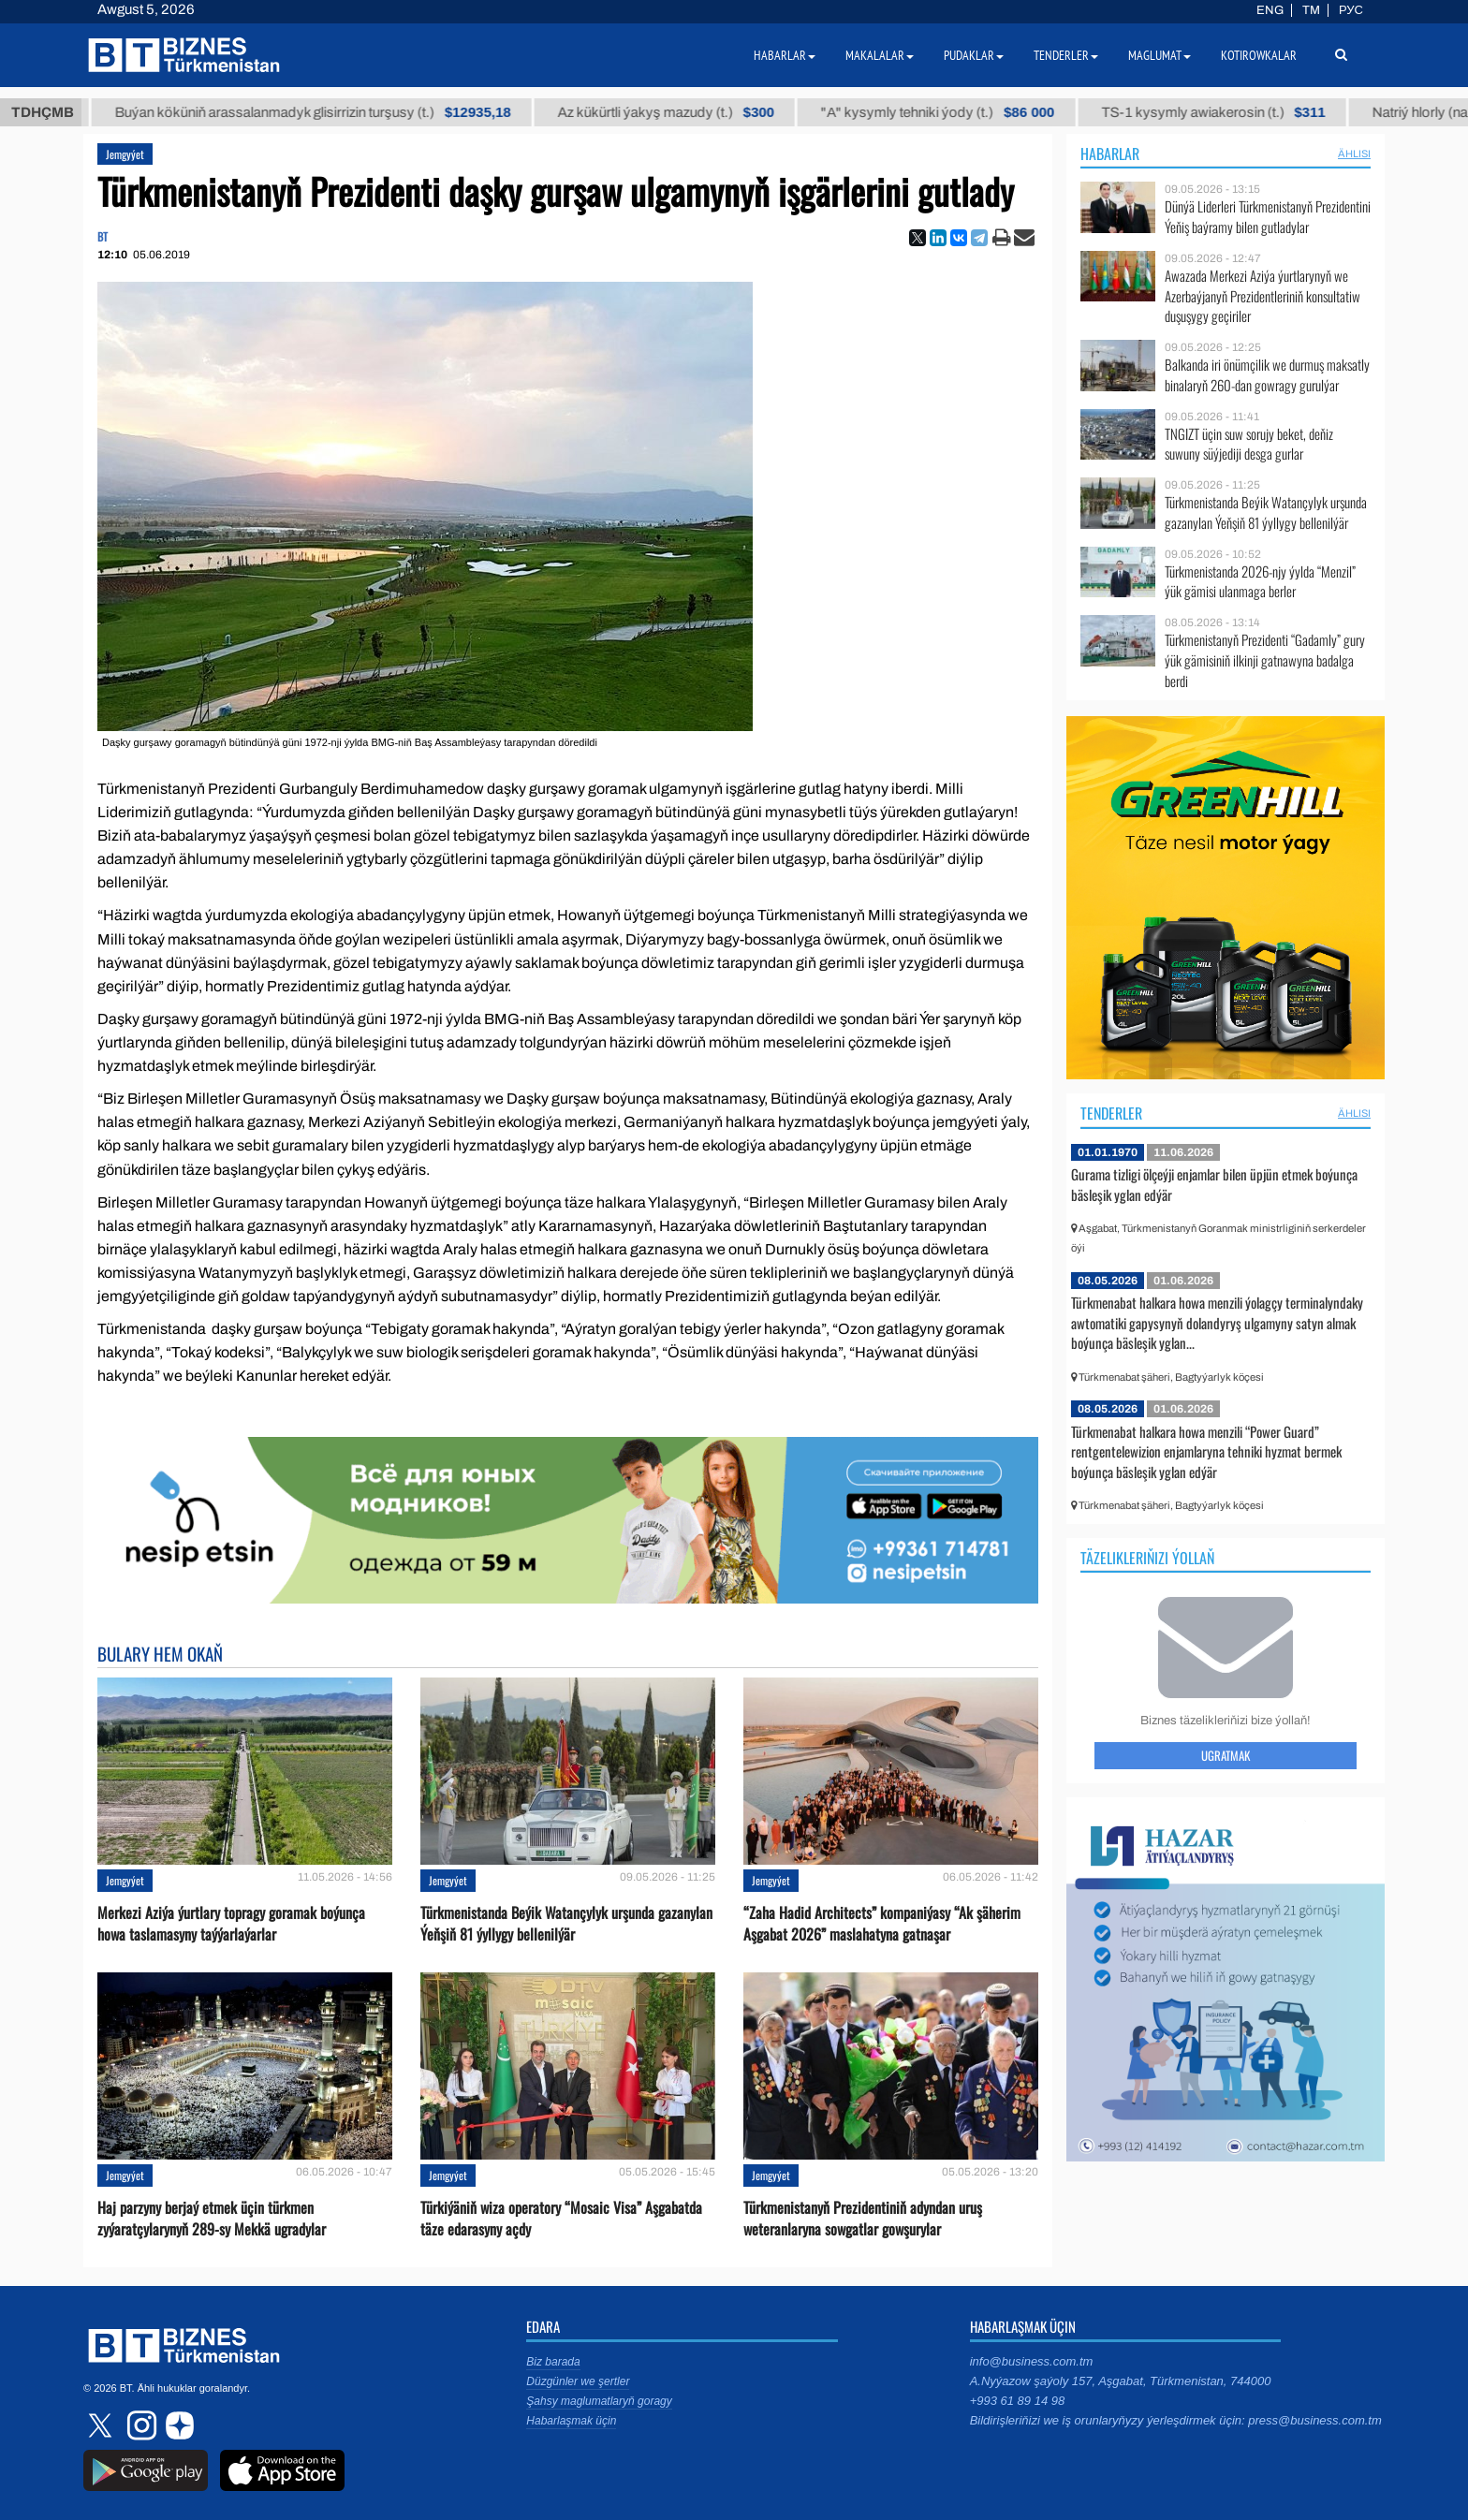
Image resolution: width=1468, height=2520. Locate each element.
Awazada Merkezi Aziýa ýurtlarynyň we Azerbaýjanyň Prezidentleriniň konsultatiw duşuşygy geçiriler (1262, 296)
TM (1311, 10)
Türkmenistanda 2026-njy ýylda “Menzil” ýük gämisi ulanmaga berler (1260, 582)
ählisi (1354, 153)
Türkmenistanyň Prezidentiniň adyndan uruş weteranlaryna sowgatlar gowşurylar (862, 2218)
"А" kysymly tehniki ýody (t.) (951, 112)
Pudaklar (974, 55)
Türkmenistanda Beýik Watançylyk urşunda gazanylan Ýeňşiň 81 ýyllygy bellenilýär (566, 1923)
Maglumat (1159, 55)
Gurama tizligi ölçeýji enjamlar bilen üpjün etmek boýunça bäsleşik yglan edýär (1214, 1184)
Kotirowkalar (1259, 55)
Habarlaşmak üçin (571, 2420)
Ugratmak (1225, 1755)
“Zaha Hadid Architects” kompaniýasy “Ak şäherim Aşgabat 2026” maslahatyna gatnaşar (881, 1923)
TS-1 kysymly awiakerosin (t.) (1227, 112)
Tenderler (1111, 1113)
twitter (102, 2425)
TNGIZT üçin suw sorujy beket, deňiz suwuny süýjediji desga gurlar (1249, 444)
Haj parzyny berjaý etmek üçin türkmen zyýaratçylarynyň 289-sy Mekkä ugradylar (211, 2218)
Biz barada (553, 2361)
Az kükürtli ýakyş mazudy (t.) (680, 112)
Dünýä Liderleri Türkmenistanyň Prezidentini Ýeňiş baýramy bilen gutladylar (1268, 217)
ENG (1270, 10)
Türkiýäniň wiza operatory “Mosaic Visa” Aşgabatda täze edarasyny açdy (561, 2218)
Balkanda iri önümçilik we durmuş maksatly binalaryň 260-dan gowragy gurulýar (1267, 375)
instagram (139, 2425)
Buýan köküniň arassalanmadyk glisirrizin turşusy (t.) (327, 112)
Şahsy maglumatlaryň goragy (598, 2401)
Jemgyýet (125, 154)
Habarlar (1109, 153)
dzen (177, 2425)
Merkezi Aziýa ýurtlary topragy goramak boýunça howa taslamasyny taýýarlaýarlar (231, 1923)
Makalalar (879, 55)
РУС (1351, 10)
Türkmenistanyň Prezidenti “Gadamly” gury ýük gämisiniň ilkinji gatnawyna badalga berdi (1265, 660)
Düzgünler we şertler (577, 2381)
